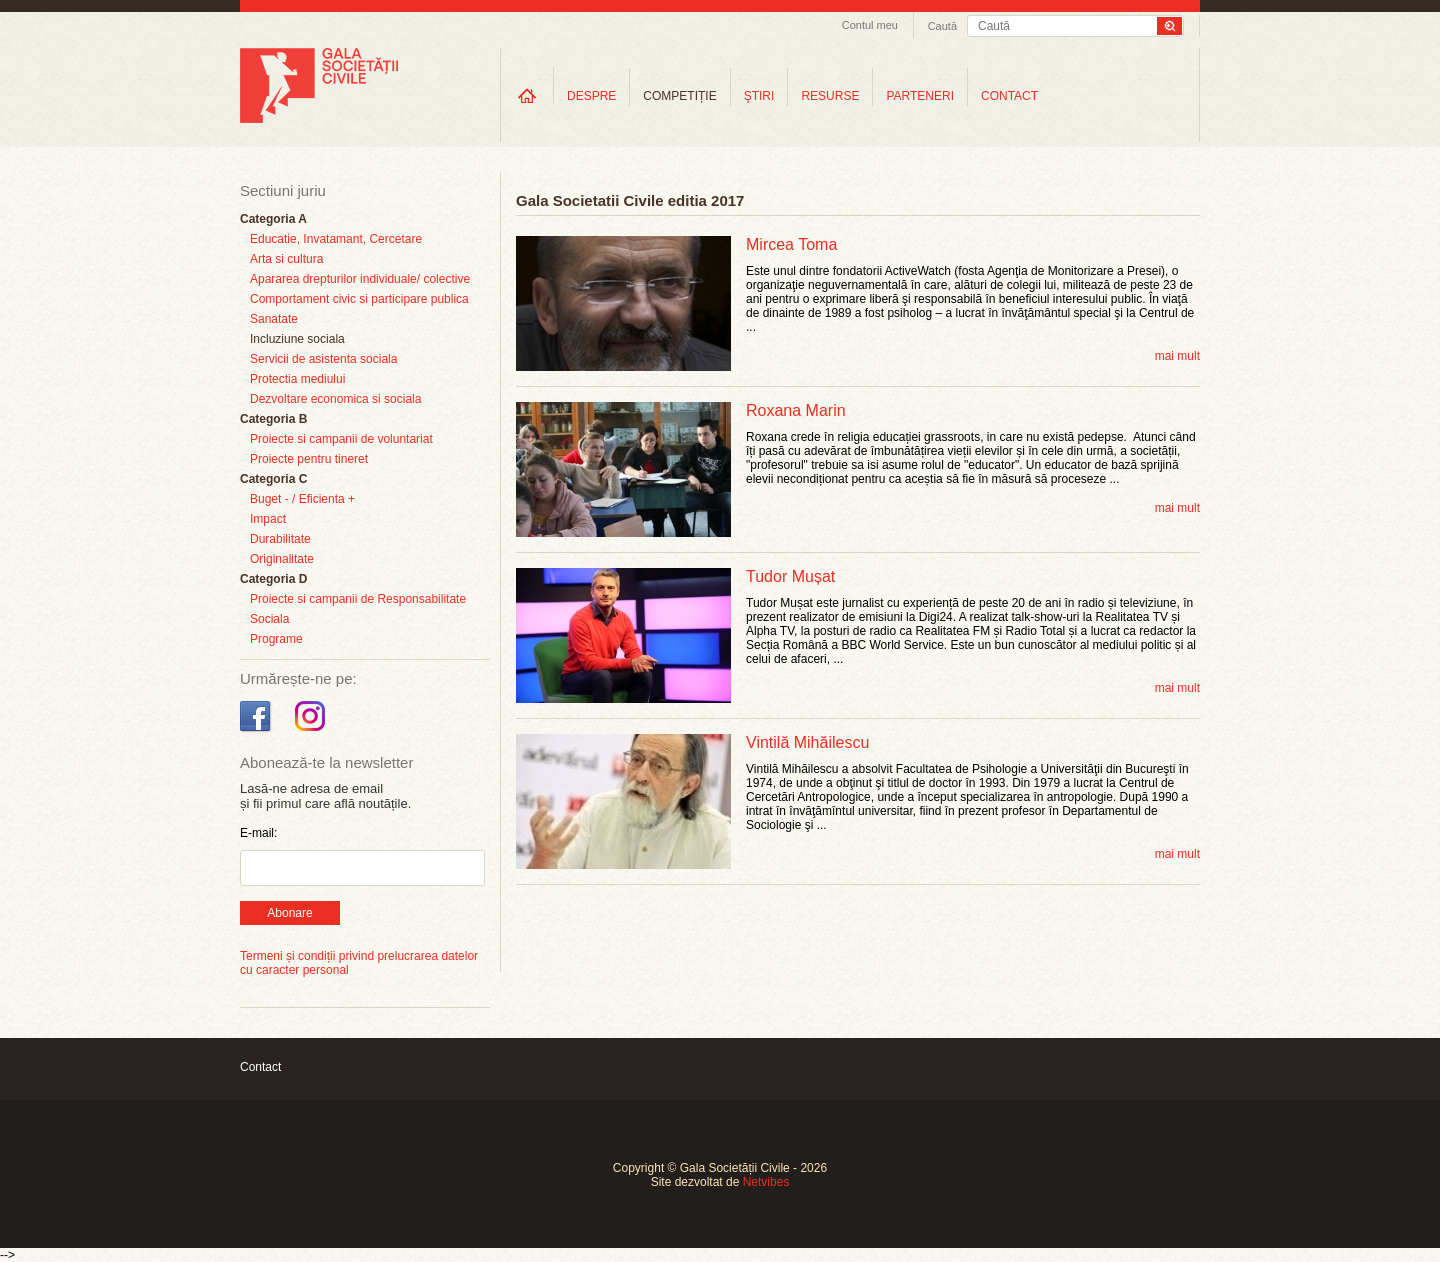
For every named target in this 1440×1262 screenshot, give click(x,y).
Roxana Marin (796, 410)
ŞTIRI (759, 96)
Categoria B (273, 419)
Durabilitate (280, 539)
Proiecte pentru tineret (309, 459)
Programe (276, 639)
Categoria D (273, 579)
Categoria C (273, 479)
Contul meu (870, 25)
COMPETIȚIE (679, 96)
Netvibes (766, 1182)
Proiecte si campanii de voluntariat (341, 439)
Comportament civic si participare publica (359, 299)
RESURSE (830, 96)
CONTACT (1009, 96)
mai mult (1177, 356)
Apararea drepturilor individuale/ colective (360, 279)
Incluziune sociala (297, 339)
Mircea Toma (791, 244)
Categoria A (273, 219)
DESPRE (591, 96)
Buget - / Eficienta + (302, 499)
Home (527, 95)
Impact (268, 519)
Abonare (289, 913)
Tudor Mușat (790, 576)
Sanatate (274, 319)
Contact (260, 1067)
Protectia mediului (297, 379)
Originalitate (282, 559)
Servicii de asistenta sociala (323, 359)
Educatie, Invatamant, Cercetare (336, 239)
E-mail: (258, 833)
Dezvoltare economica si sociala (335, 399)
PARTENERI (920, 96)
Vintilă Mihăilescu (807, 742)
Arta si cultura (286, 259)
